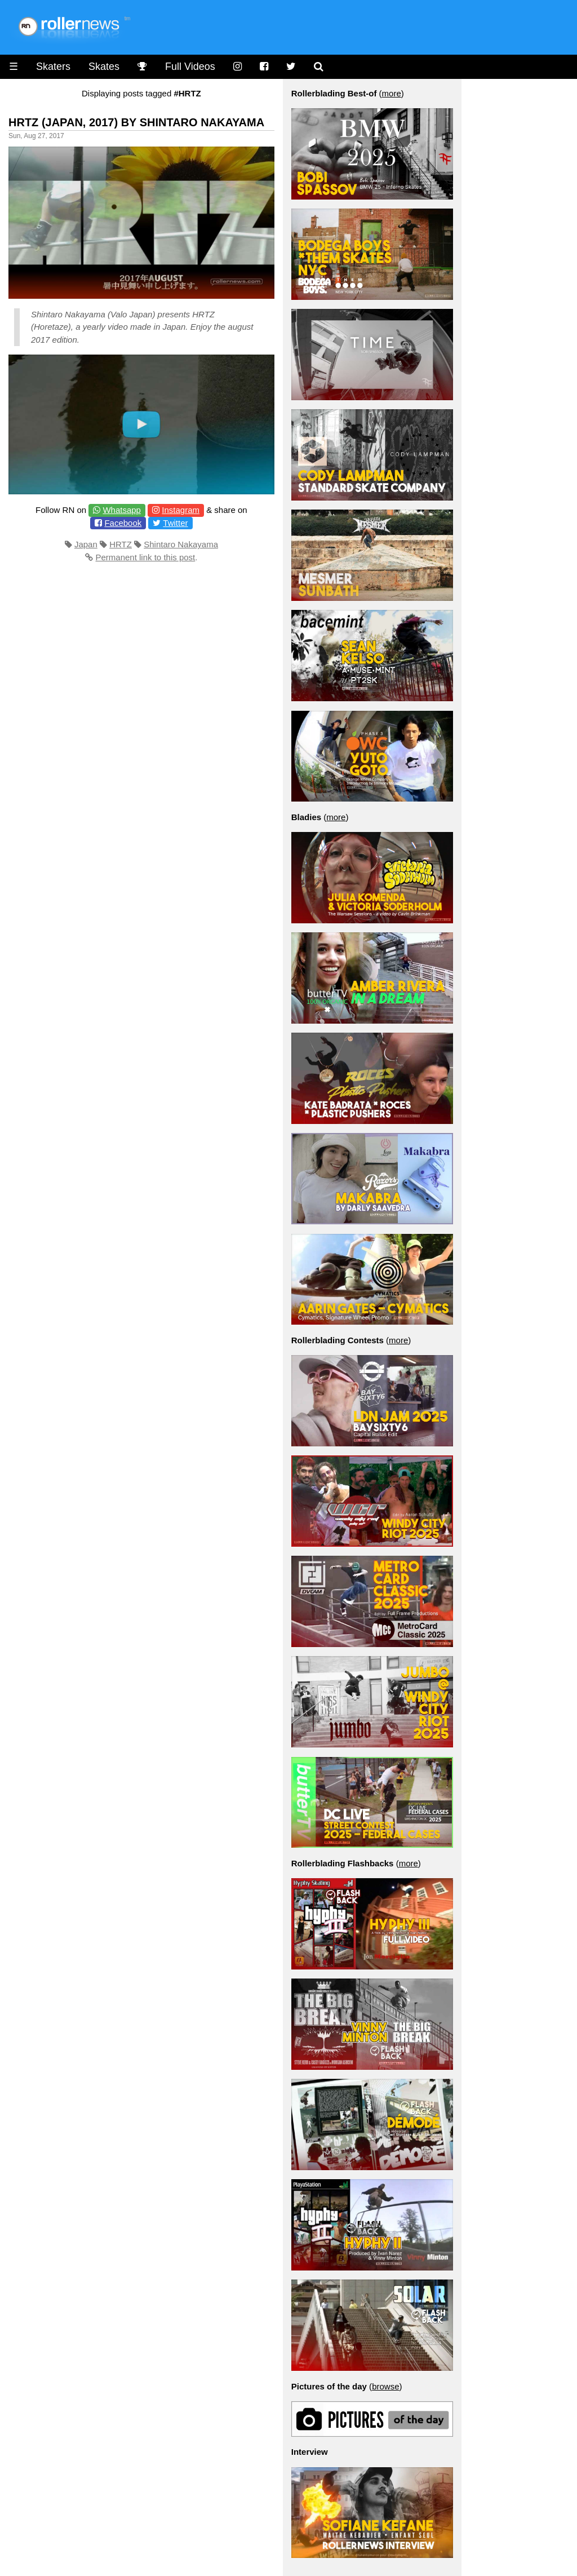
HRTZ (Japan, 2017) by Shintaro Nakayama (136, 122)
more (391, 93)
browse (385, 2386)
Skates (103, 66)
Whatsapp (122, 510)
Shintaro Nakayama (181, 544)
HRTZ (120, 544)
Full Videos (190, 66)
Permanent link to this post (145, 557)
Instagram (180, 510)
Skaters (53, 66)
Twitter (175, 523)
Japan (85, 544)
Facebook (122, 523)
